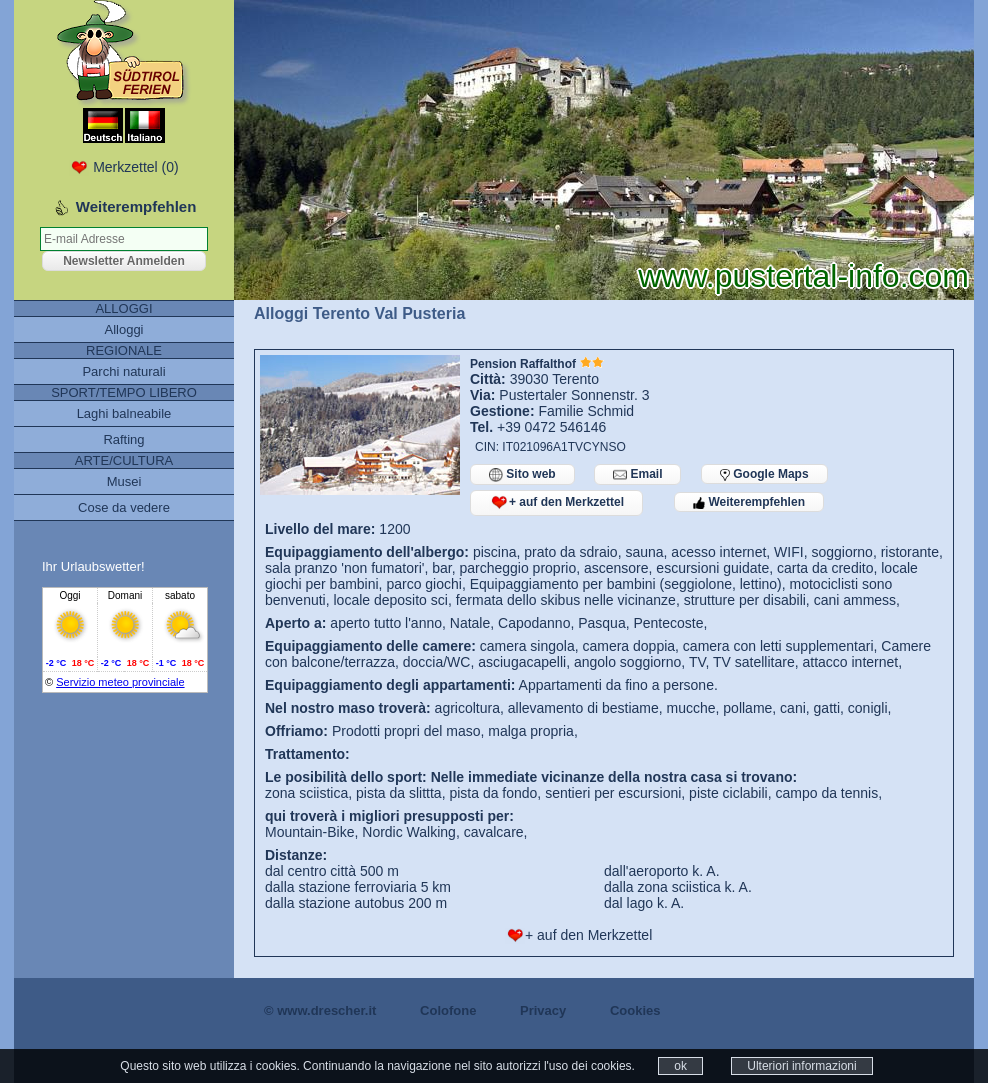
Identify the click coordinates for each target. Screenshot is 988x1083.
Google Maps (764, 474)
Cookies (635, 1010)
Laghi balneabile (124, 413)
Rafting (123, 439)
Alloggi (123, 329)
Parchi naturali (123, 371)
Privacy (543, 1010)
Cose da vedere (124, 507)
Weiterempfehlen (749, 502)
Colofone (448, 1010)
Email (637, 474)
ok (680, 1066)
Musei (124, 481)
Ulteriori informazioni (801, 1066)
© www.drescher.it (320, 1010)
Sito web (522, 474)
